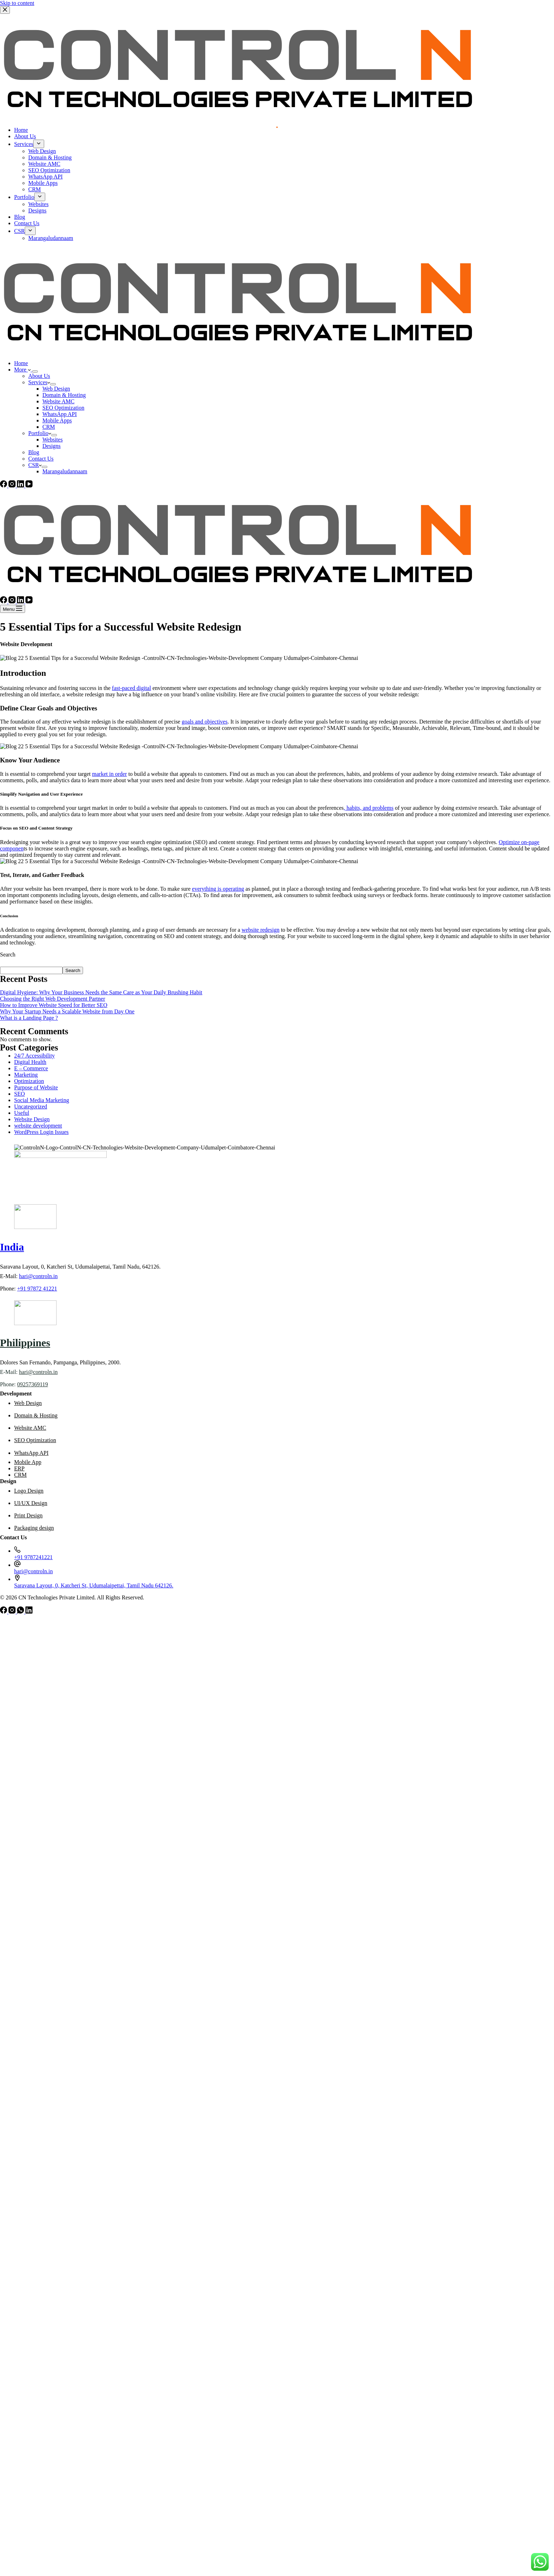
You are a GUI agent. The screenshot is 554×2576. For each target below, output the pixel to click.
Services (39, 382)
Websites (52, 440)
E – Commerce (31, 1068)
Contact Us (41, 459)
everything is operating (218, 889)
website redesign (260, 930)
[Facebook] (4, 485)
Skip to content (17, 3)
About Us (39, 376)
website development (38, 1126)
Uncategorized (30, 1106)
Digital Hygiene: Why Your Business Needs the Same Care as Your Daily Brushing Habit (101, 992)
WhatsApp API (59, 414)
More (23, 370)
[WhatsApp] (21, 1612)
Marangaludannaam (64, 471)
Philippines (25, 1342)
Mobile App (27, 1462)
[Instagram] (12, 485)
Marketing (26, 1075)
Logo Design (28, 1491)
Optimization (29, 1081)
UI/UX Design (30, 1503)
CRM (48, 427)
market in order (109, 774)
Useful (21, 1113)
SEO (19, 1094)
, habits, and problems (369, 808)
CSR (35, 465)
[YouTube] (29, 485)
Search (8, 955)
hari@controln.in (38, 1276)
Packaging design (34, 1528)
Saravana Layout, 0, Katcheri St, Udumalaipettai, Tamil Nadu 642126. (93, 1585)
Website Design (31, 1119)
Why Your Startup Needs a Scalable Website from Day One (67, 1011)
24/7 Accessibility (34, 1056)
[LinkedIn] (21, 485)
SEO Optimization (63, 408)
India (12, 1247)
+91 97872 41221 (37, 1289)
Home (21, 363)
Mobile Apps (57, 420)
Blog (33, 452)
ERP (19, 1468)
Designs (51, 446)
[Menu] (12, 609)
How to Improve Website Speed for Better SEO (53, 1005)
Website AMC (58, 401)
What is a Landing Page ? (29, 1018)
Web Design (56, 389)
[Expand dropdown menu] (35, 371)
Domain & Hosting (64, 395)
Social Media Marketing (41, 1100)
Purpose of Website (36, 1087)
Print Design (28, 1515)
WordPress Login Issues (41, 1132)
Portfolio (39, 433)
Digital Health (30, 1062)
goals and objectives (205, 722)
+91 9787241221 (33, 1557)
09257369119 (32, 1384)
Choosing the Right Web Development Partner (52, 999)
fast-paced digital (131, 688)
